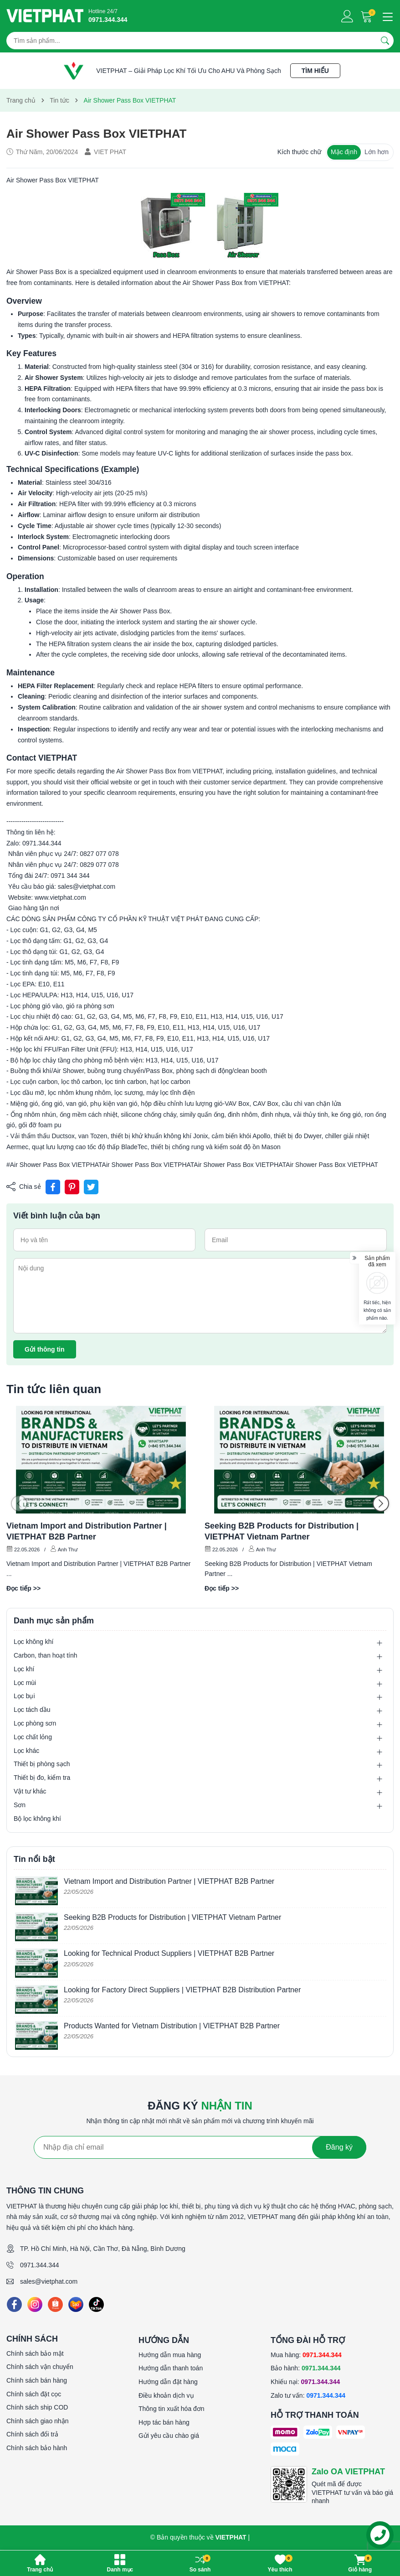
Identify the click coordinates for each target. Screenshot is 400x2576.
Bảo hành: (306, 2368)
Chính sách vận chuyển (39, 2366)
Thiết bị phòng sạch (42, 1763)
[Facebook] (14, 2304)
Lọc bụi (24, 1696)
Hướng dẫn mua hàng (169, 2354)
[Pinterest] (72, 1187)
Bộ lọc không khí (37, 1818)
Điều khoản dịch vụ (166, 2395)
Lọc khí (24, 1669)
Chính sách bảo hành (36, 2448)
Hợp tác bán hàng (164, 2422)
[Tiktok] (96, 2304)
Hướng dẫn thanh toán (170, 2368)
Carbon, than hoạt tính (45, 1655)
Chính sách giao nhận (37, 2421)
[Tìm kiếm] (385, 40)
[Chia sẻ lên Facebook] (53, 1187)
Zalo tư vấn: (308, 2395)
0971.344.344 (39, 2265)
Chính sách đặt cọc (33, 2394)
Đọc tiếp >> (23, 1588)
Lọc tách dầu (32, 1709)
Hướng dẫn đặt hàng (168, 2381)
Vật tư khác (30, 1791)
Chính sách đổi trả (32, 2434)
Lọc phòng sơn (35, 1723)
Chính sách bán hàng (36, 2380)
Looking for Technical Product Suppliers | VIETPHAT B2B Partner (169, 1953)
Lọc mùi (25, 1682)
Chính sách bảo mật (35, 2353)
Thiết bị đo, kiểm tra (42, 1777)
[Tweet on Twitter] (91, 1187)
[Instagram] (35, 2304)
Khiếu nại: (305, 2381)
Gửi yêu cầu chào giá (168, 2435)
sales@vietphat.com (48, 2281)
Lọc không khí (33, 1641)
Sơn (20, 1805)
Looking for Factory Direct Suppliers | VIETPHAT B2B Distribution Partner (182, 1990)
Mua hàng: (306, 2354)
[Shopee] (55, 2304)
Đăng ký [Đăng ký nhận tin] (339, 2147)
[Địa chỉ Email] (200, 2147)
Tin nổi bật (34, 1859)
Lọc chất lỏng (33, 1737)
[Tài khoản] (347, 16)
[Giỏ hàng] (367, 16)
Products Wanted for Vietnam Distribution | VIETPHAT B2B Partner (172, 2026)
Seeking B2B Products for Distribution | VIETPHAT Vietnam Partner (282, 1531)
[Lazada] (76, 2304)
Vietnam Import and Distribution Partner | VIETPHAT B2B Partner (86, 1531)
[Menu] (386, 16)
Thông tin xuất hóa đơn (171, 2408)
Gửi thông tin (45, 1349)
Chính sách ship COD (37, 2407)
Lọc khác (26, 1750)
